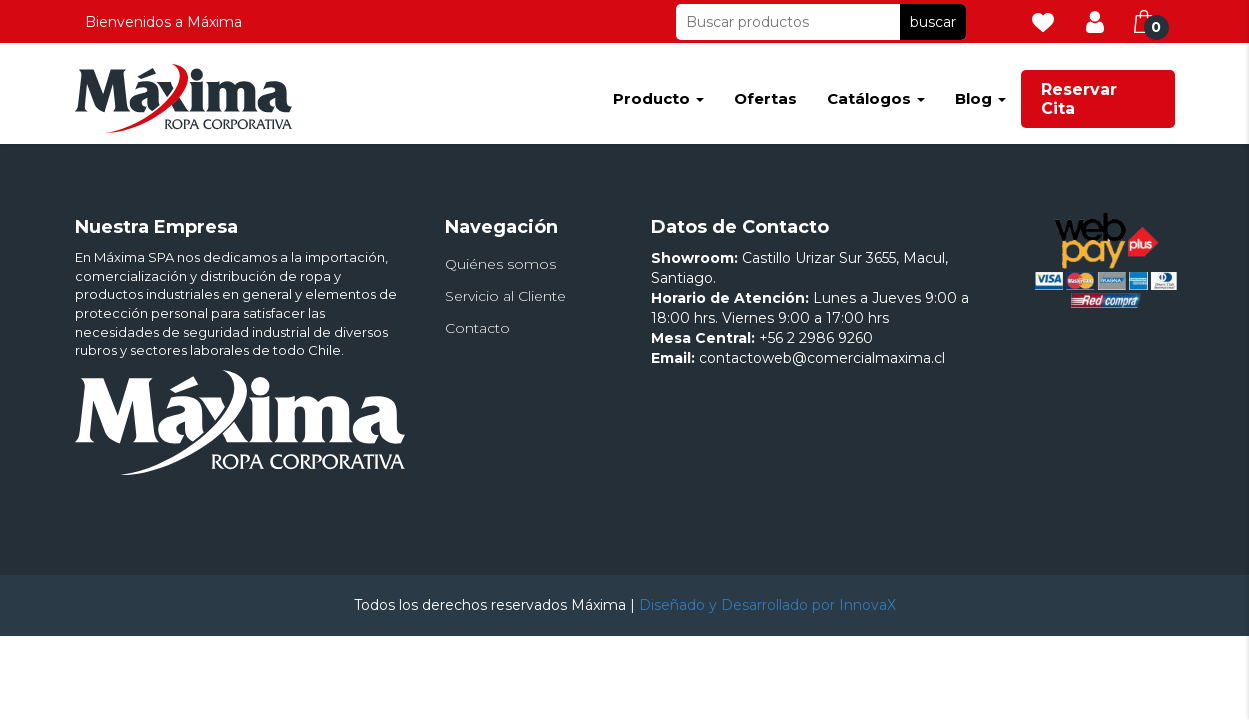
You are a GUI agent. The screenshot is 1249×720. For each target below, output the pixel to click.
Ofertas (765, 98)
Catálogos (876, 98)
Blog (980, 98)
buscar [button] (933, 22)
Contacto (477, 328)
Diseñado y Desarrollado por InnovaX (767, 605)
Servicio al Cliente (505, 296)
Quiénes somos (500, 264)
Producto (658, 98)
